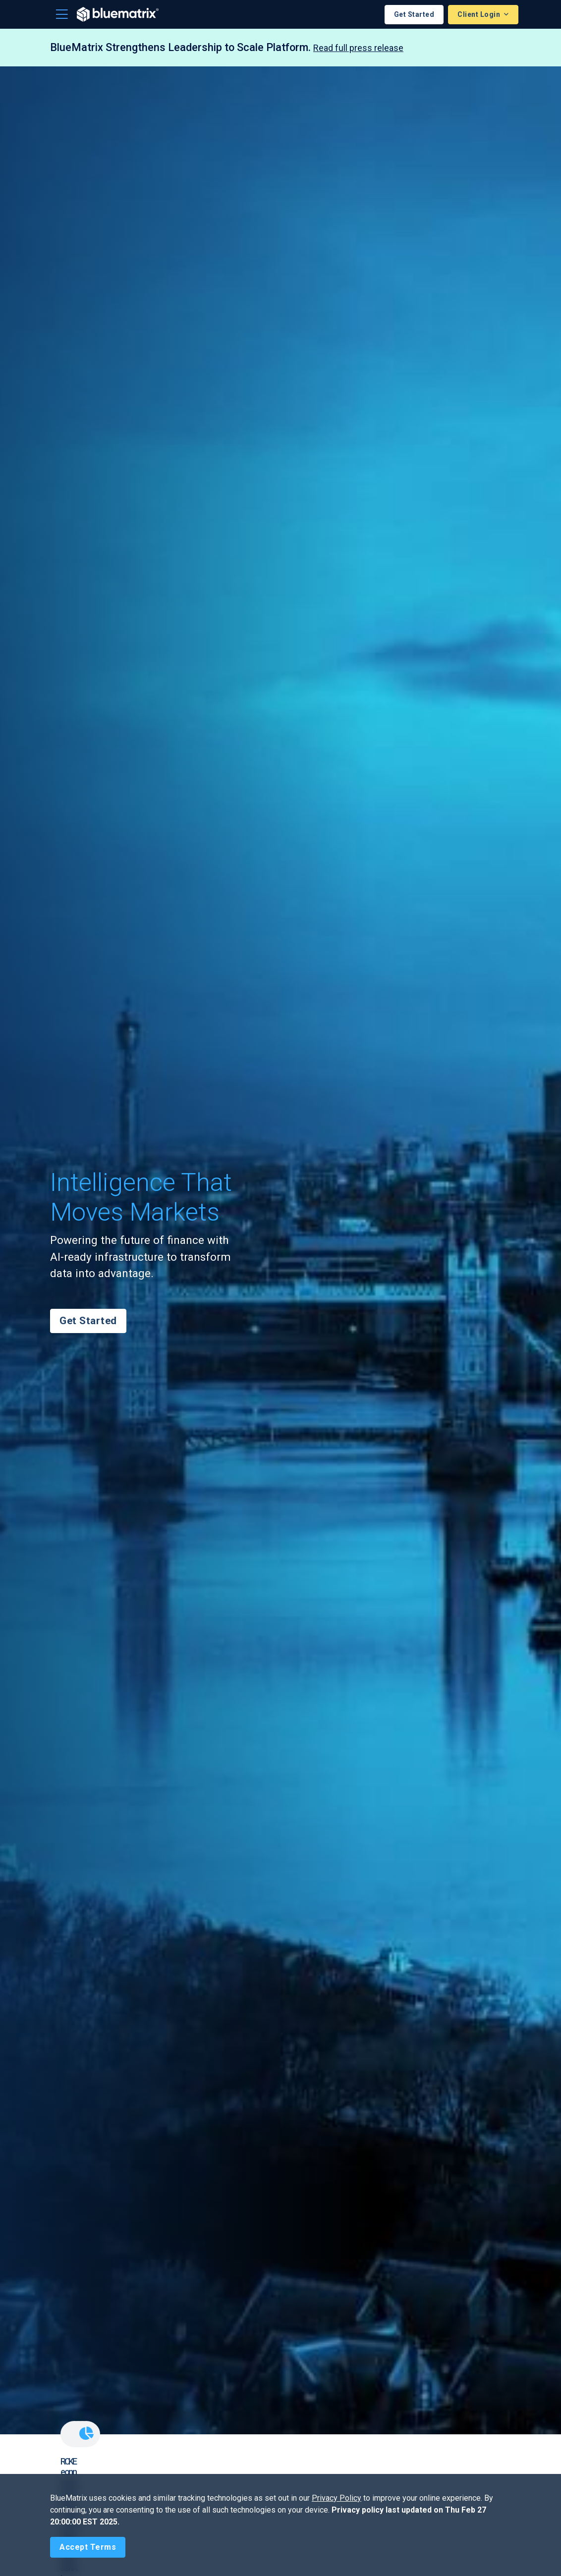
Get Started (414, 14)
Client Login (479, 14)
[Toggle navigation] (62, 14)
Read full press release (358, 48)
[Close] (87, 2547)
